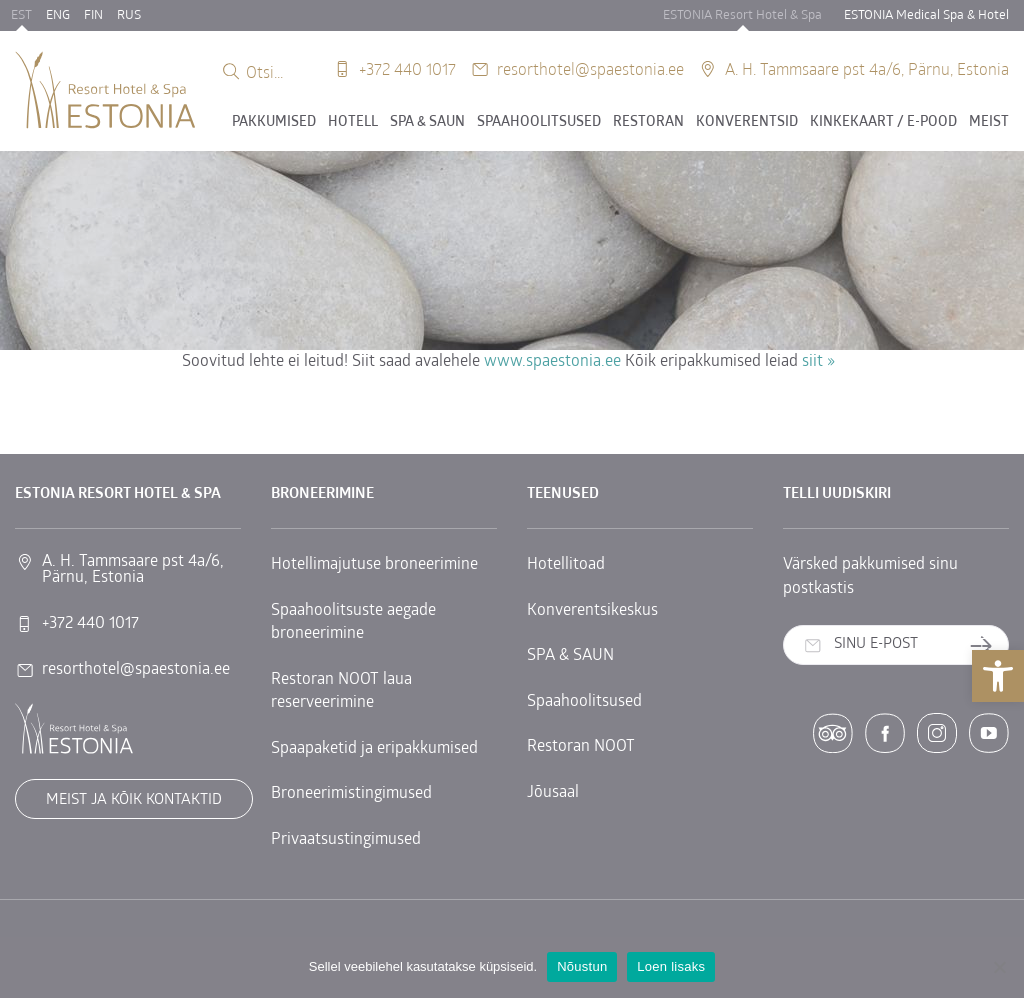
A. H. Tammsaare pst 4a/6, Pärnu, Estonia (867, 68)
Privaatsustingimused (346, 840)
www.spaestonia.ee (552, 362)
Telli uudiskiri (988, 645)
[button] (998, 676)
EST (21, 15)
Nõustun (582, 966)
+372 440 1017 (407, 68)
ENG (58, 15)
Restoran (648, 122)
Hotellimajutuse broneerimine (374, 565)
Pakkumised (274, 122)
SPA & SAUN (427, 122)
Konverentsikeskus (592, 611)
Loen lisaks (671, 966)
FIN (93, 15)
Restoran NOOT (581, 747)
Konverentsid (747, 122)
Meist (989, 122)
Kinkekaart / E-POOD (883, 122)
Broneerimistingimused (351, 794)
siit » (818, 362)
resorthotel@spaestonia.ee (590, 68)
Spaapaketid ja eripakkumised (374, 749)
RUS (129, 15)
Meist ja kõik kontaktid (134, 800)
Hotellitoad (566, 565)
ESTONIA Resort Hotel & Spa (742, 15)
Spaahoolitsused (539, 122)
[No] (999, 967)
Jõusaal (553, 793)
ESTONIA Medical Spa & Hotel (926, 15)
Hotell (353, 122)
